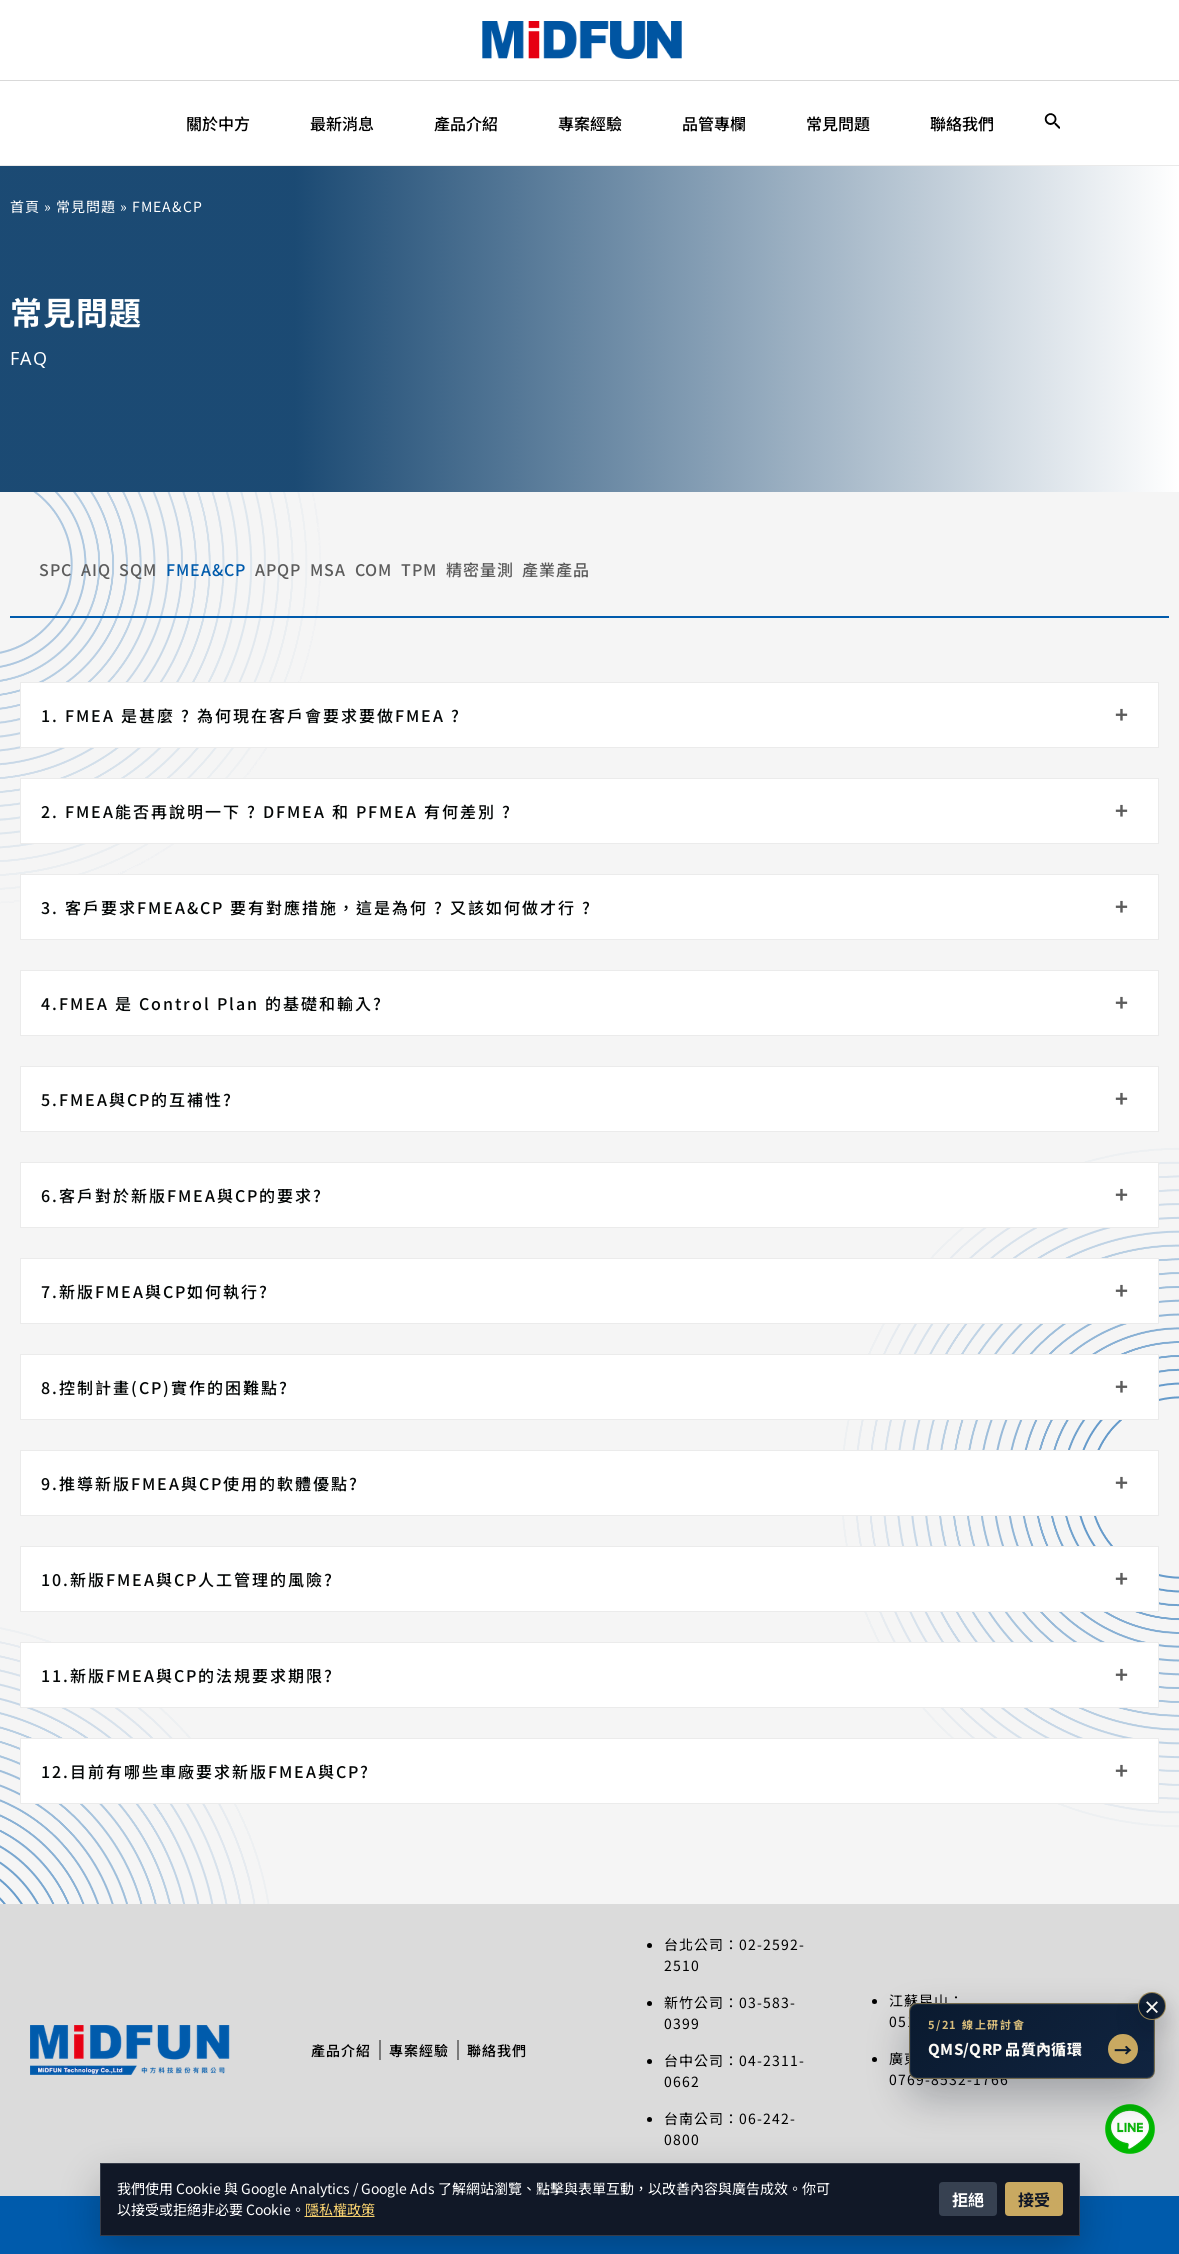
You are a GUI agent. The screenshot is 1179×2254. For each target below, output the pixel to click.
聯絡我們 (511, 2040)
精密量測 (969, 564)
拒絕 (968, 2199)
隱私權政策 (340, 2209)
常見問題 (86, 206)
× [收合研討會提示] (1152, 2006)
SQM (261, 564)
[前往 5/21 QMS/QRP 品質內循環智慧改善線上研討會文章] (1032, 2041)
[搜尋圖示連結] (1053, 123)
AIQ (157, 564)
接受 (1034, 2199)
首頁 (25, 206)
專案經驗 (419, 2040)
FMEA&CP (390, 564)
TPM (847, 564)
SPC (55, 564)
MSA (634, 564)
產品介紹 (327, 2040)
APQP (523, 564)
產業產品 (1107, 564)
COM (740, 564)
